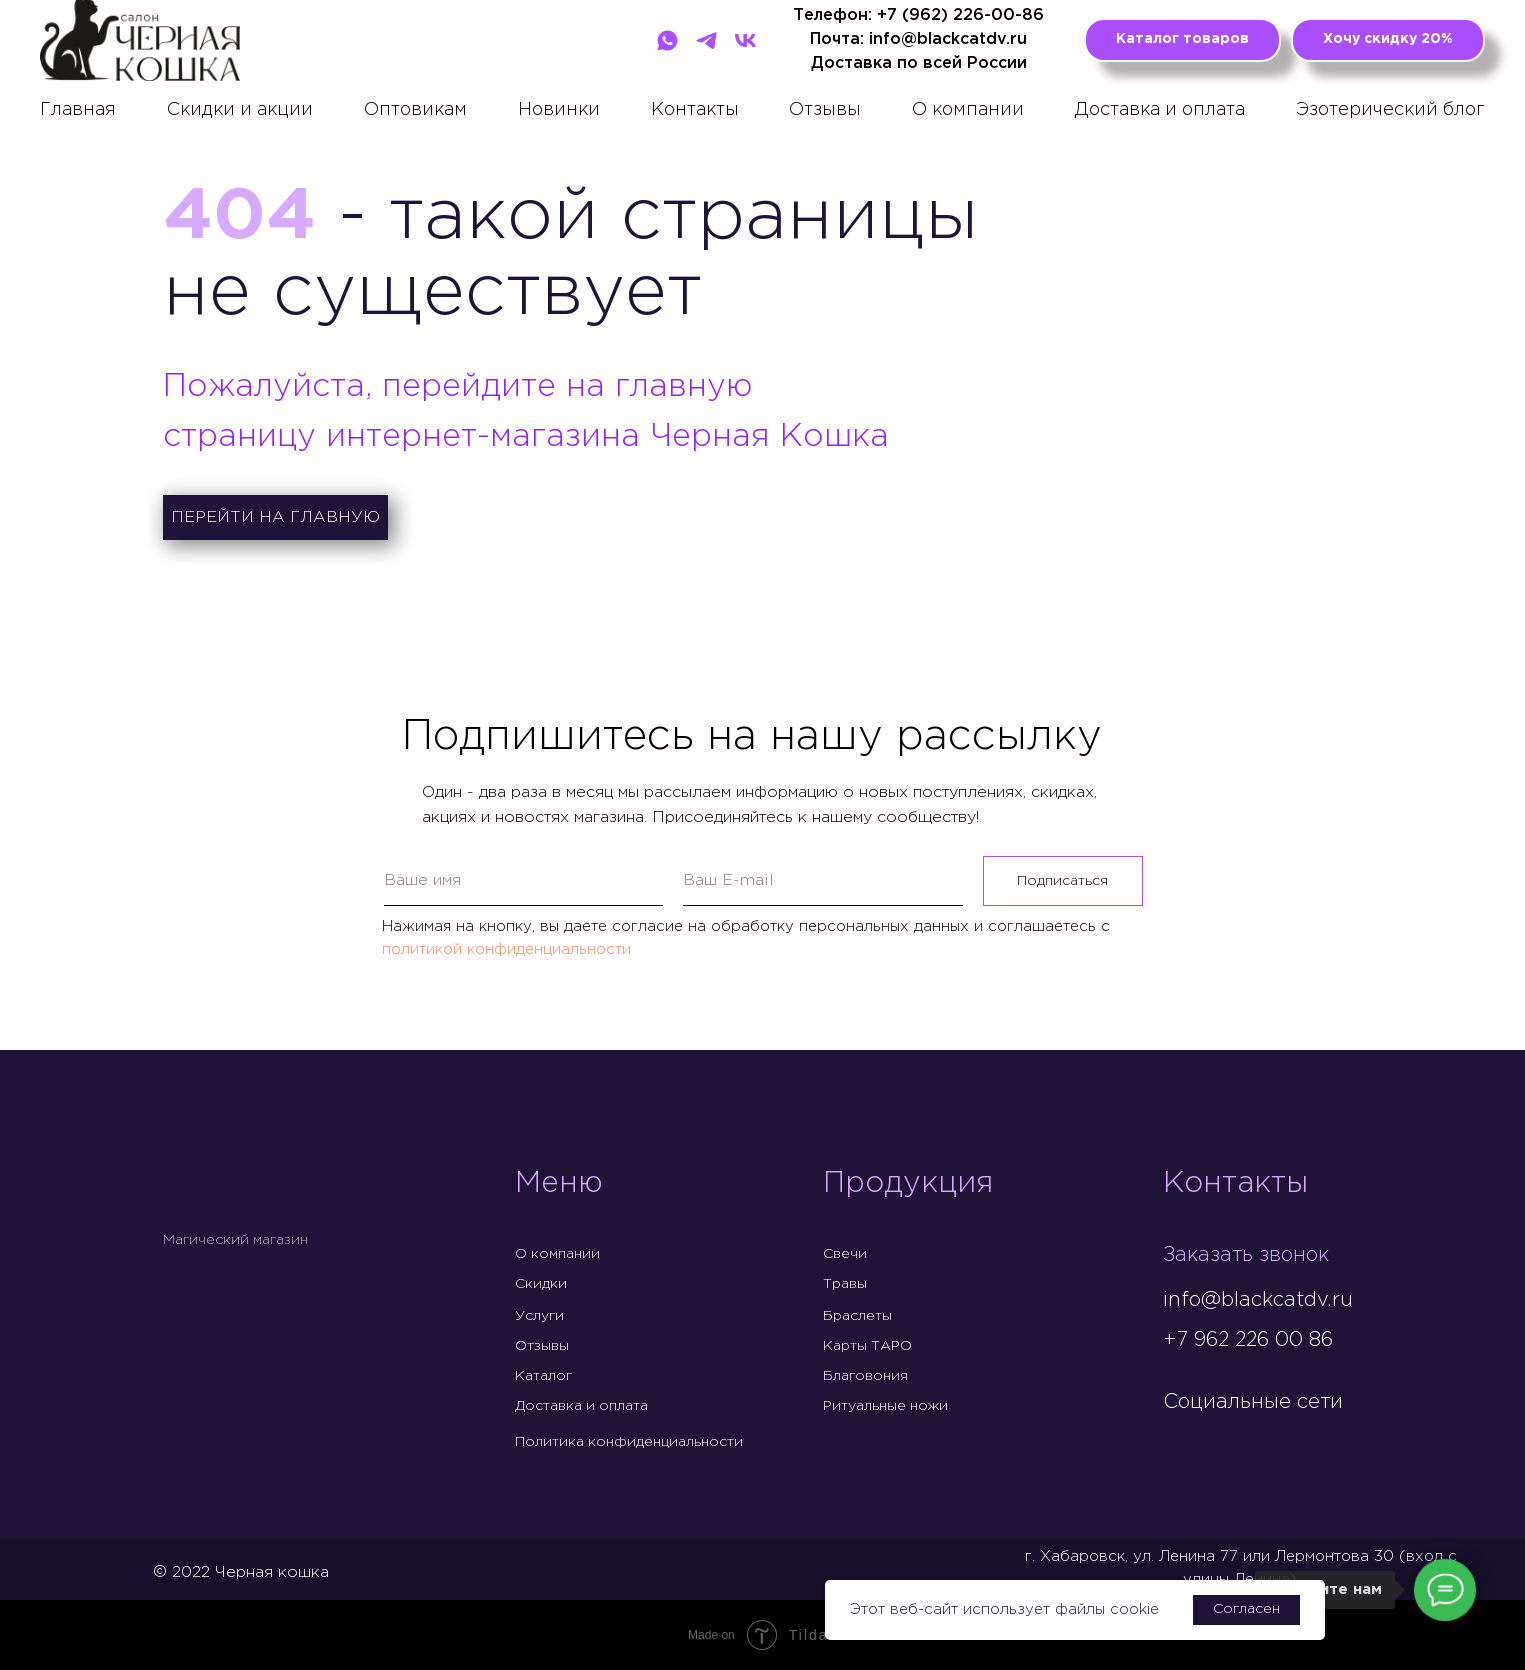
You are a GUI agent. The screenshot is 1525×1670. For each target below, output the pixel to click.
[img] (1179, 1444)
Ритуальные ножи (885, 1406)
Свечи (845, 1254)
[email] (823, 881)
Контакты (695, 110)
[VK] (745, 40)
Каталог (543, 1376)
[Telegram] (706, 40)
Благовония (865, 1376)
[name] (524, 881)
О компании (968, 110)
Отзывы (825, 110)
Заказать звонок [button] (1246, 1255)
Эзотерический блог (1390, 110)
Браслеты (857, 1316)
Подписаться (1062, 881)
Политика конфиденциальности (629, 1442)
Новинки (559, 110)
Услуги (539, 1316)
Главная (78, 110)
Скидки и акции (240, 110)
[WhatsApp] (667, 40)
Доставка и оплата (1160, 110)
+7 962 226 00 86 (1248, 1340)
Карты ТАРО (867, 1346)
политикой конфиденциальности (506, 949)
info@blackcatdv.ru (1258, 1300)
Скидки (541, 1284)
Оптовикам (415, 110)
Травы (845, 1284)
